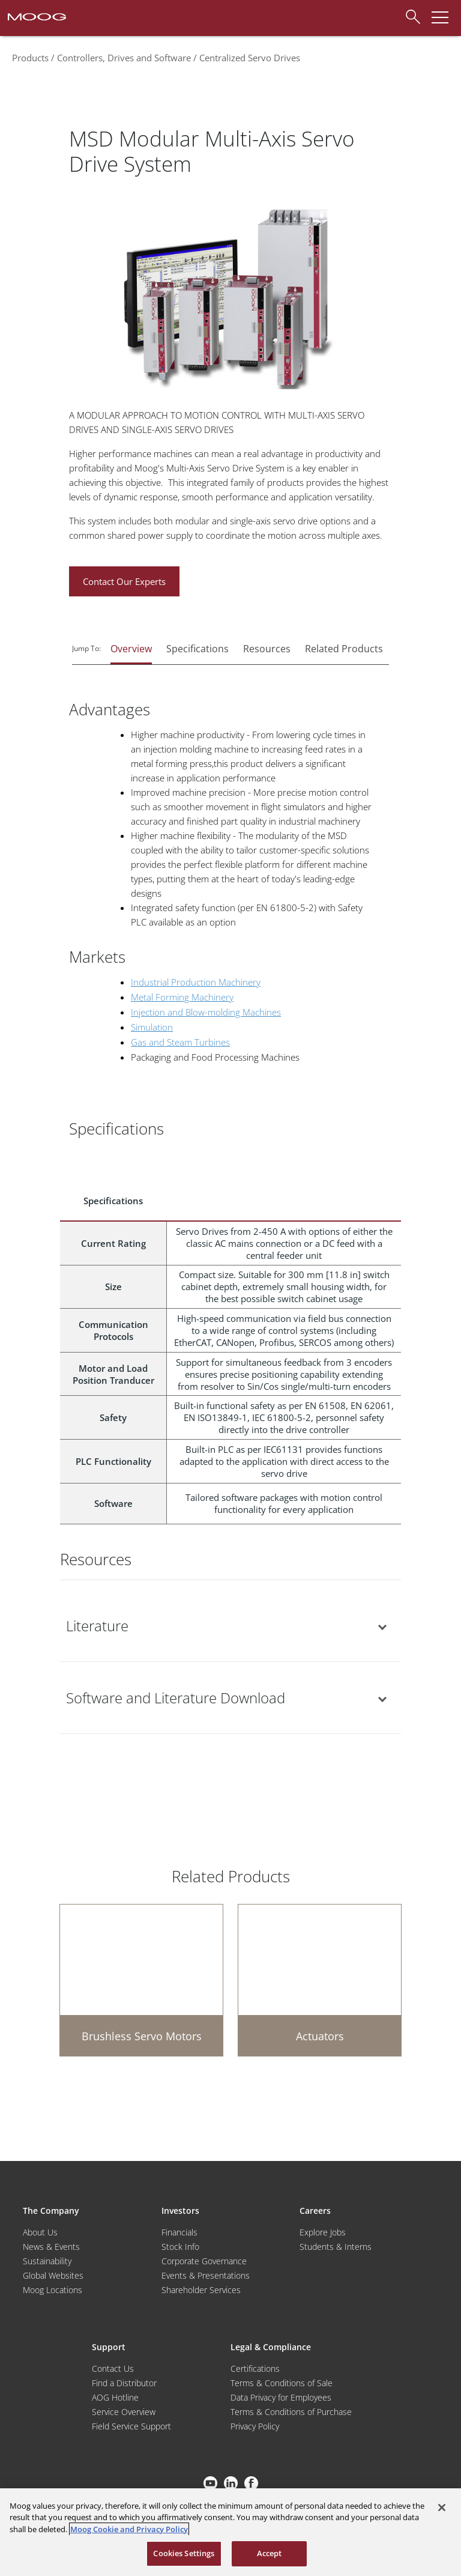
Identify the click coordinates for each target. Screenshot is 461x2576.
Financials (179, 2232)
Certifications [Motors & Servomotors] (255, 2368)
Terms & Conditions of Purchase (291, 2411)
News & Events (51, 2246)
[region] (230, 2532)
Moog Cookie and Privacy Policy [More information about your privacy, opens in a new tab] (129, 2529)
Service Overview (123, 2411)
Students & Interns (336, 2246)
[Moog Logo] (36, 15)
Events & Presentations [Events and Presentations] (205, 2275)
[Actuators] (320, 1980)
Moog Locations (52, 2290)
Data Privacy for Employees (280, 2397)
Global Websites (53, 2275)
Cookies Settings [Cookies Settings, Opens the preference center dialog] (183, 2553)
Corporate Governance (204, 2261)
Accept (269, 2553)
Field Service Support (131, 2426)
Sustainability (47, 2261)
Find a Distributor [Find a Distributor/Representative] (124, 2383)
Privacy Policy (254, 2426)
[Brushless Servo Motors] (141, 1980)
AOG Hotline (115, 2397)
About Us (40, 2232)
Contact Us (113, 2368)
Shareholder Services (201, 2290)
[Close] (442, 2507)
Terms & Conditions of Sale (281, 2383)
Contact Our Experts (124, 581)
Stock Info (180, 2246)
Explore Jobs (323, 2232)
